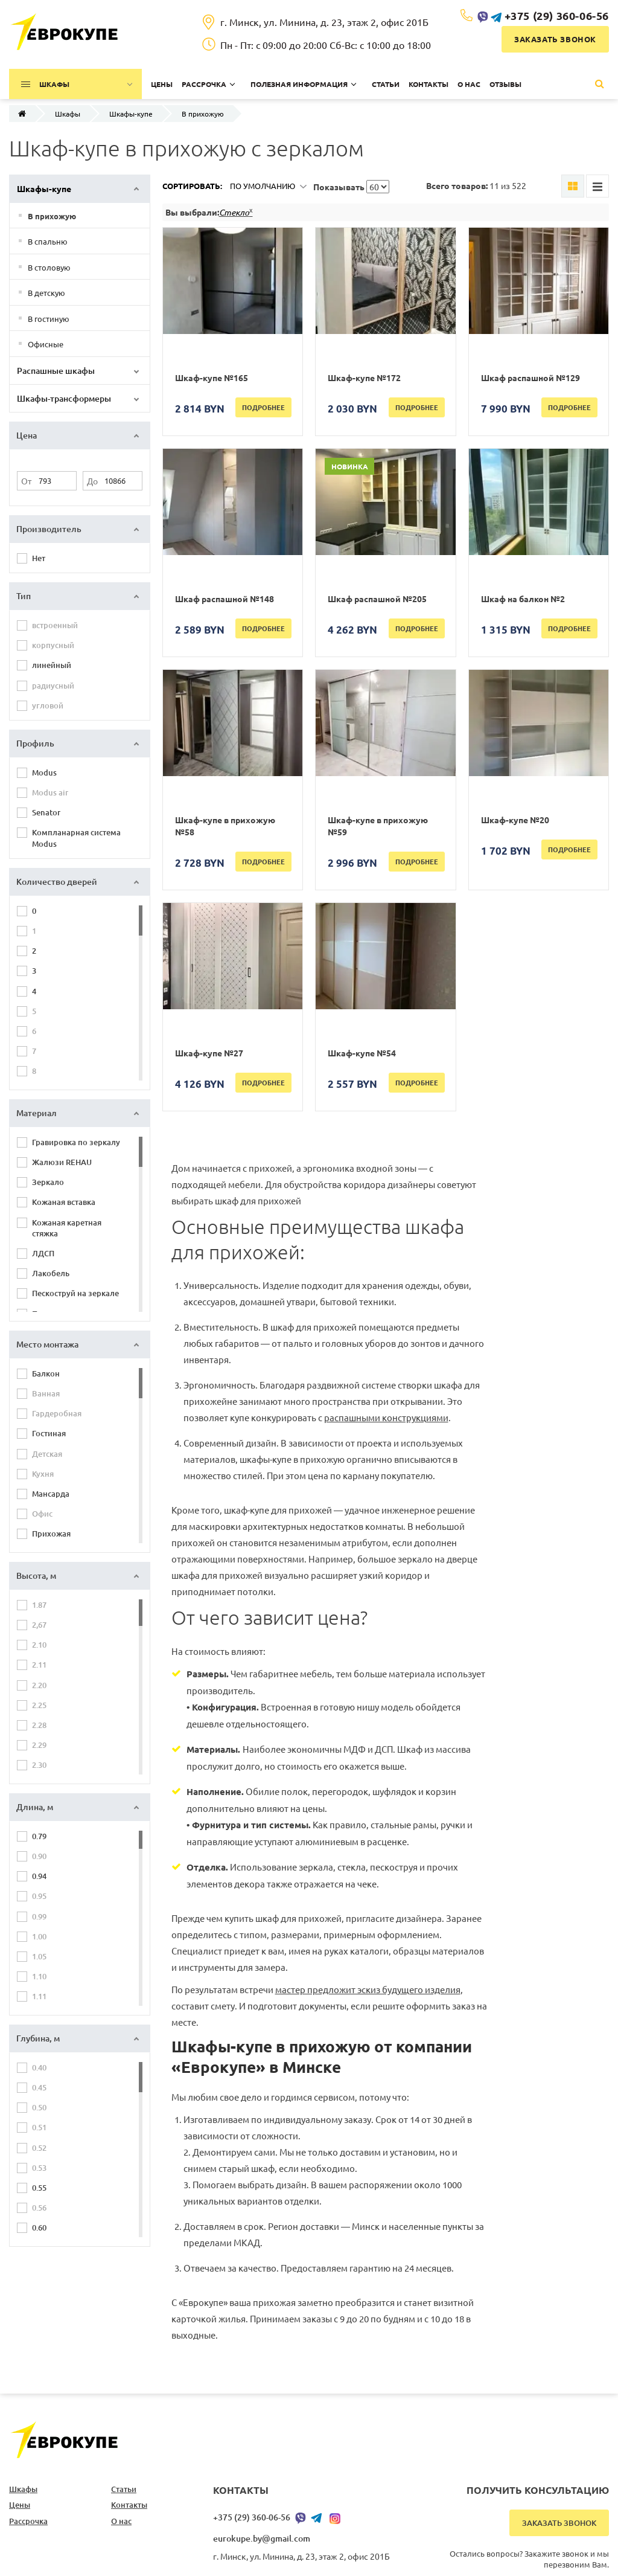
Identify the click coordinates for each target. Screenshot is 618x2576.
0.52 (39, 2147)
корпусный (53, 645)
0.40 (39, 2067)
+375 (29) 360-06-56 (557, 15)
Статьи (123, 2489)
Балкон (46, 1373)
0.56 (39, 2207)
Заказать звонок (555, 39)
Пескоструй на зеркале (75, 1293)
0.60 (39, 2227)
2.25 (39, 1705)
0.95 (39, 1895)
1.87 (39, 1604)
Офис (42, 1513)
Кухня (43, 1473)
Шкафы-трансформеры (64, 398)
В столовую (49, 267)
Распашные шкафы (56, 370)
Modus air (50, 792)
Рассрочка (28, 2521)
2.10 (39, 1644)
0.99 (39, 1916)
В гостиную (48, 318)
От (26, 480)
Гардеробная (56, 1413)
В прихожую (52, 216)
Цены (19, 2504)
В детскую (46, 292)
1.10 (39, 1976)
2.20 (39, 1685)
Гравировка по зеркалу (76, 1142)
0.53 (39, 2167)
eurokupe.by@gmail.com (261, 2538)
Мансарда (50, 1493)
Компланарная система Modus (76, 838)
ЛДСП (43, 1253)
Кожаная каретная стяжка (66, 1228)
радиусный (53, 685)
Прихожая (51, 1533)
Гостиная (49, 1433)
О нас (121, 2521)
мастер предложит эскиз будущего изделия (367, 1989)
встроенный (55, 625)
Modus (44, 772)
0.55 (39, 2187)
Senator (46, 812)
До (92, 480)
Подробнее (263, 407)
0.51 (39, 2127)
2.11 (39, 1664)
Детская (47, 1453)
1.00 (39, 1936)
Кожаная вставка (63, 1201)
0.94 (39, 1876)
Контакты (129, 2504)
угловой (47, 705)
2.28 (39, 1725)
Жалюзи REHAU (62, 1162)
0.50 (39, 2107)
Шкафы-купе (131, 113)
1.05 (39, 1956)
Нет (38, 558)
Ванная (46, 1393)
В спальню (48, 241)
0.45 (39, 2087)
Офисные (45, 344)
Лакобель (50, 1273)
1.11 (39, 1996)
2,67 (39, 1624)
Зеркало (48, 1182)
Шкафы (67, 113)
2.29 (39, 1744)
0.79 (39, 1836)
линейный (51, 665)
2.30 (39, 1764)
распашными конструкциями (386, 1417)
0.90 (39, 1856)
